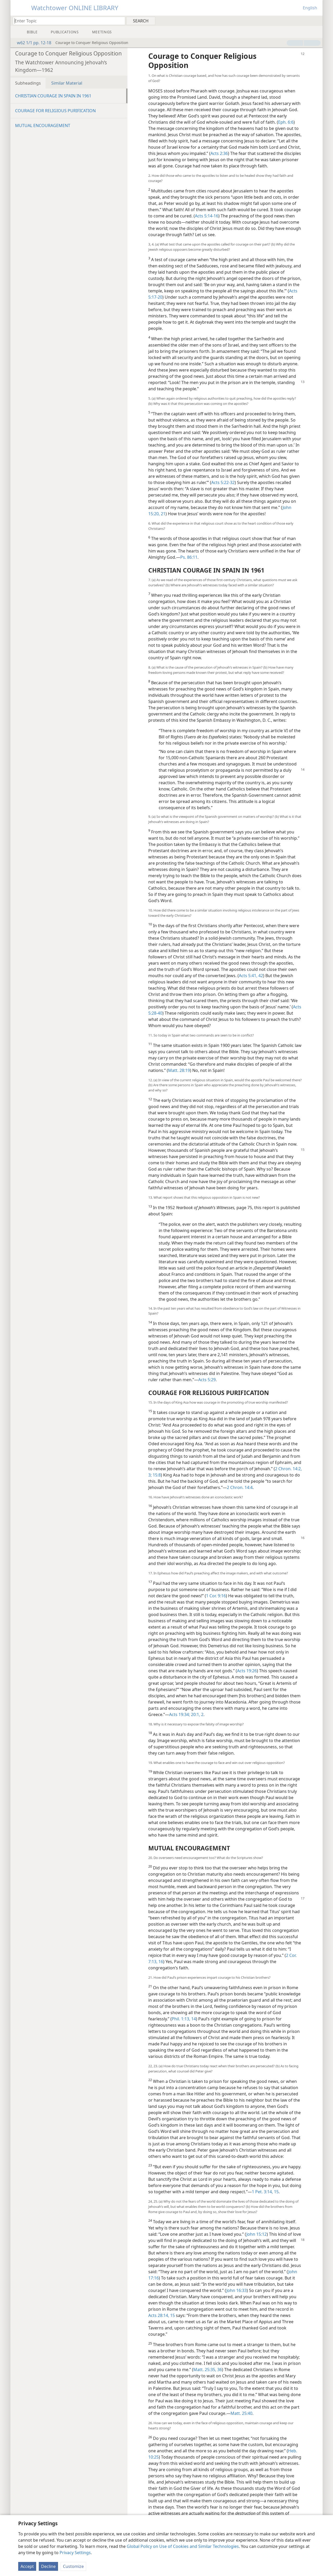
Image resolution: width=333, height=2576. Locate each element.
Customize (73, 2566)
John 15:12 (256, 2234)
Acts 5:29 (207, 1380)
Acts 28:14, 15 (161, 2315)
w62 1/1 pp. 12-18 (31, 43)
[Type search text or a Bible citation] (67, 20)
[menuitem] (316, 20)
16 (160, 1961)
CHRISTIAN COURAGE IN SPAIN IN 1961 (53, 96)
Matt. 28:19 (179, 1070)
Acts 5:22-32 (223, 482)
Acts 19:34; (179, 1714)
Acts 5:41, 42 (251, 975)
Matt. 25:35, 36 (207, 2369)
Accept (27, 2566)
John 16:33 (236, 2290)
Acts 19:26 (247, 1671)
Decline (48, 2566)
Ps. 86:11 (188, 557)
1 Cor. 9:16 (216, 1596)
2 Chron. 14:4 (240, 1487)
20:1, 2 (196, 1714)
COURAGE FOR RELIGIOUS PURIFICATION (55, 111)
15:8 (156, 1475)
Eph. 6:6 (285, 122)
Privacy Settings (75, 2552)
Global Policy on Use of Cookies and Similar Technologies (183, 2546)
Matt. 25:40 (241, 2413)
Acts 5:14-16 (206, 216)
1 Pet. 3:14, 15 (265, 2192)
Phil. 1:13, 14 (184, 2019)
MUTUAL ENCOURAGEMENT (42, 125)
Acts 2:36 (219, 153)
